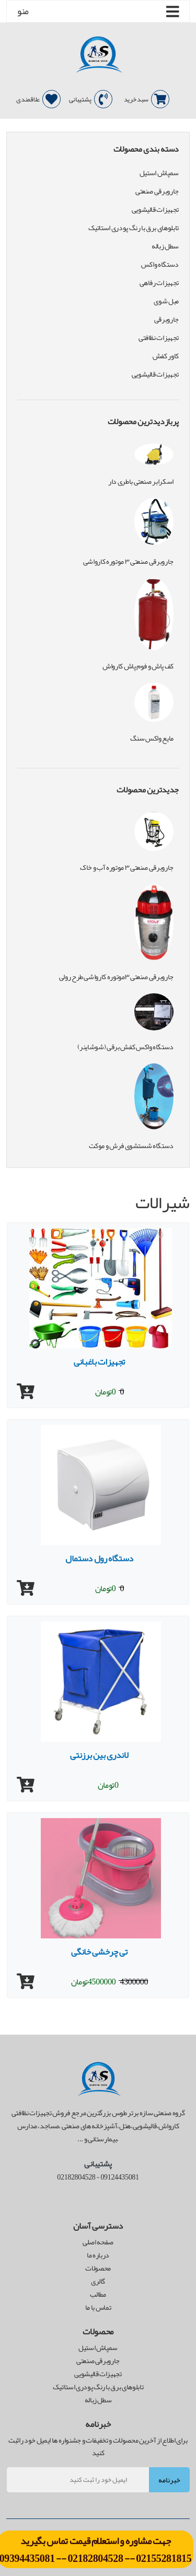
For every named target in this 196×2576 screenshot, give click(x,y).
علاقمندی (38, 99)
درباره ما (98, 2255)
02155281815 (163, 2558)
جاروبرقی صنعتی (157, 191)
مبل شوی (166, 301)
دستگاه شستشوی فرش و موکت (131, 1145)
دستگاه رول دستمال (99, 1558)
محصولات (98, 2268)
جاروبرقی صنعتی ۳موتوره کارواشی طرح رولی (116, 976)
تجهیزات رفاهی (159, 283)
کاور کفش (166, 356)
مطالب (98, 2294)
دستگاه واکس (160, 264)
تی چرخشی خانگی (99, 1951)
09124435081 (119, 2177)
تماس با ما (98, 2307)
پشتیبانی (90, 99)
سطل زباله (165, 246)
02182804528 (95, 2558)
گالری (98, 2281)
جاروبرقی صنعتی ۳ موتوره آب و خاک (127, 867)
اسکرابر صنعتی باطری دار (141, 481)
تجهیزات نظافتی (159, 338)
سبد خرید (146, 99)
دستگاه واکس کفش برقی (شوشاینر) (125, 1046)
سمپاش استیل (159, 173)
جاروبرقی (166, 319)
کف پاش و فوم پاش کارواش (138, 666)
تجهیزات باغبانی (99, 1361)
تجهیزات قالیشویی (155, 209)
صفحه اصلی (98, 2242)
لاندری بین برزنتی (99, 1755)
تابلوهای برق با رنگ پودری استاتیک (133, 228)
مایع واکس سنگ (152, 738)
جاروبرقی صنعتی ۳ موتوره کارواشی (128, 561)
